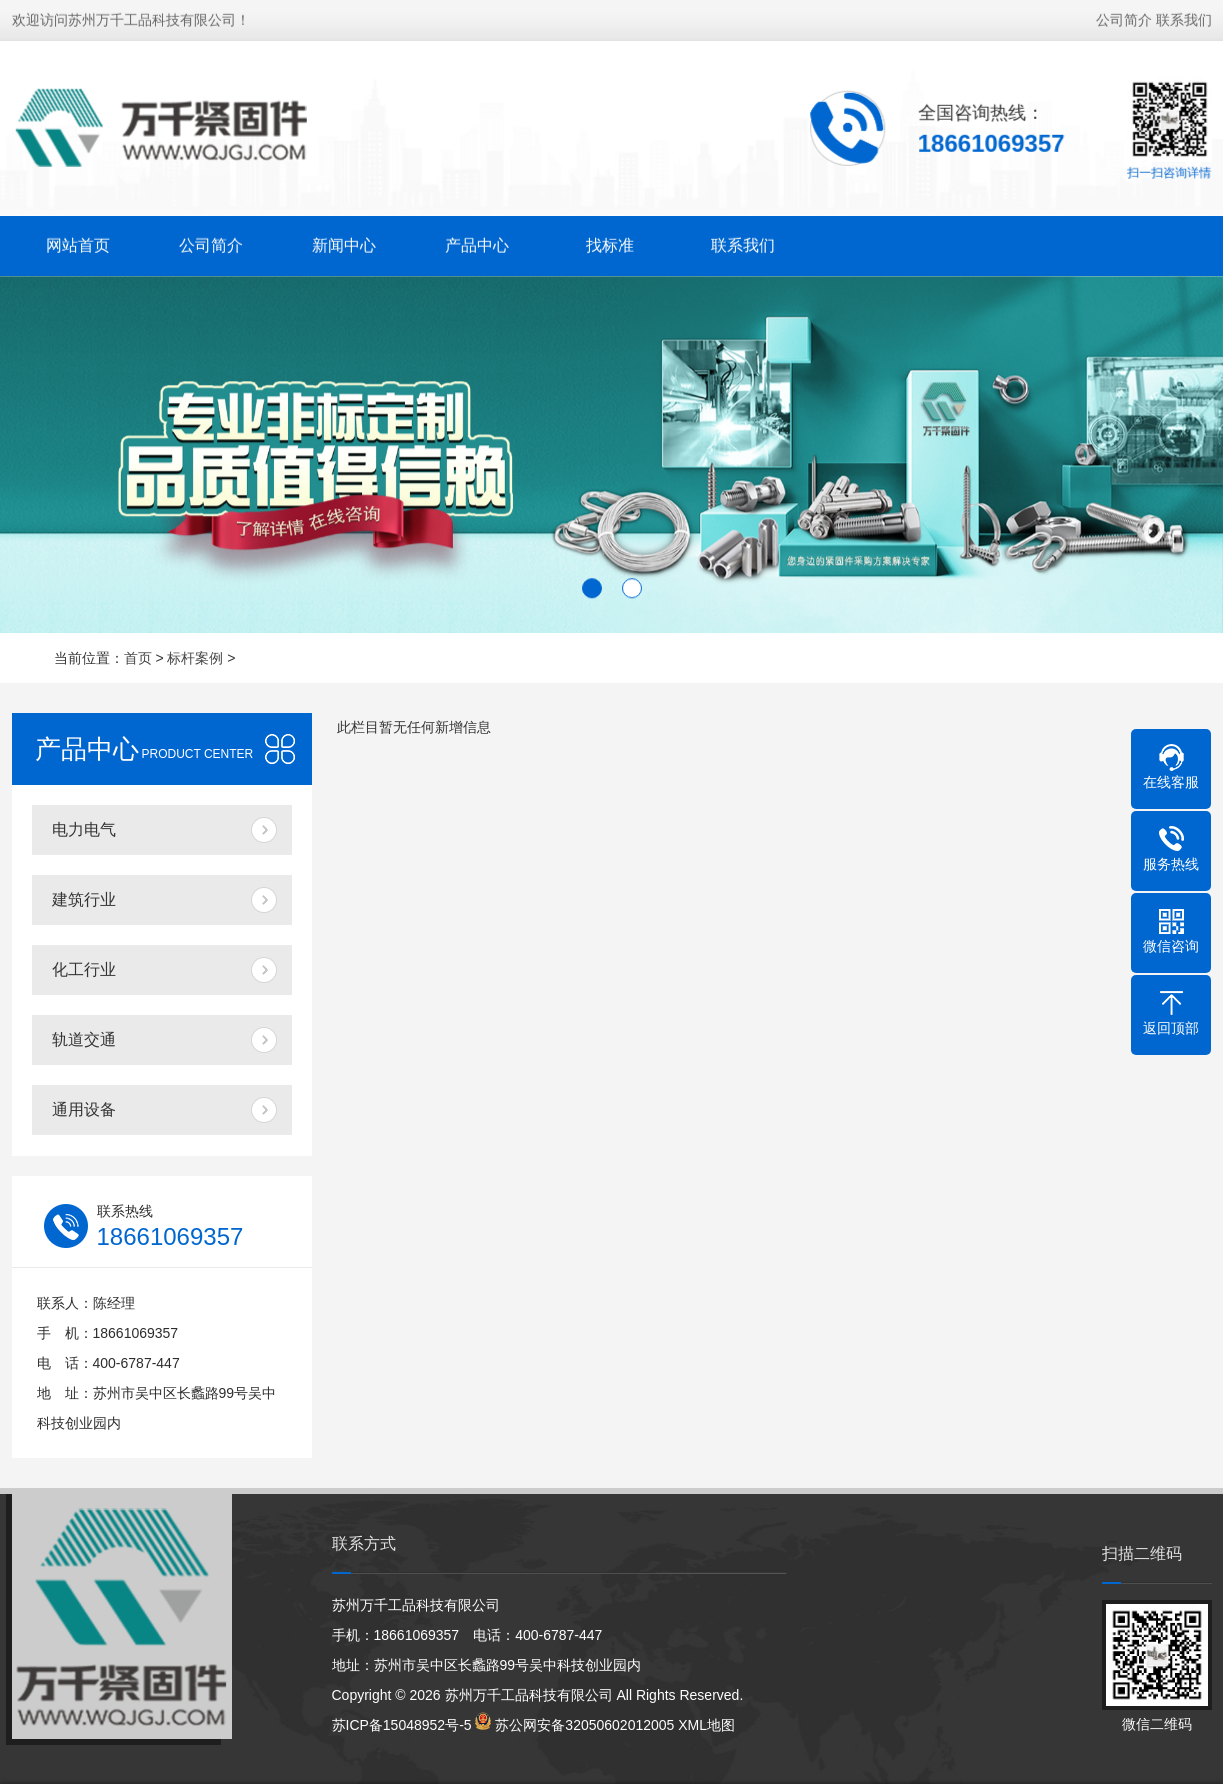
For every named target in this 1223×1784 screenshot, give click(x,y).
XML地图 (706, 1725)
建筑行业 (84, 899)
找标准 (610, 243)
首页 (138, 658)
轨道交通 (84, 1039)
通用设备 (84, 1109)
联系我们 (1184, 18)
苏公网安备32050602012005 (584, 1725)
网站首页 (78, 243)
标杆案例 (195, 658)
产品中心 (477, 243)
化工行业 (84, 969)
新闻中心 (344, 243)
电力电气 (84, 829)
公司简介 (1124, 18)
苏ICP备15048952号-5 (402, 1725)
